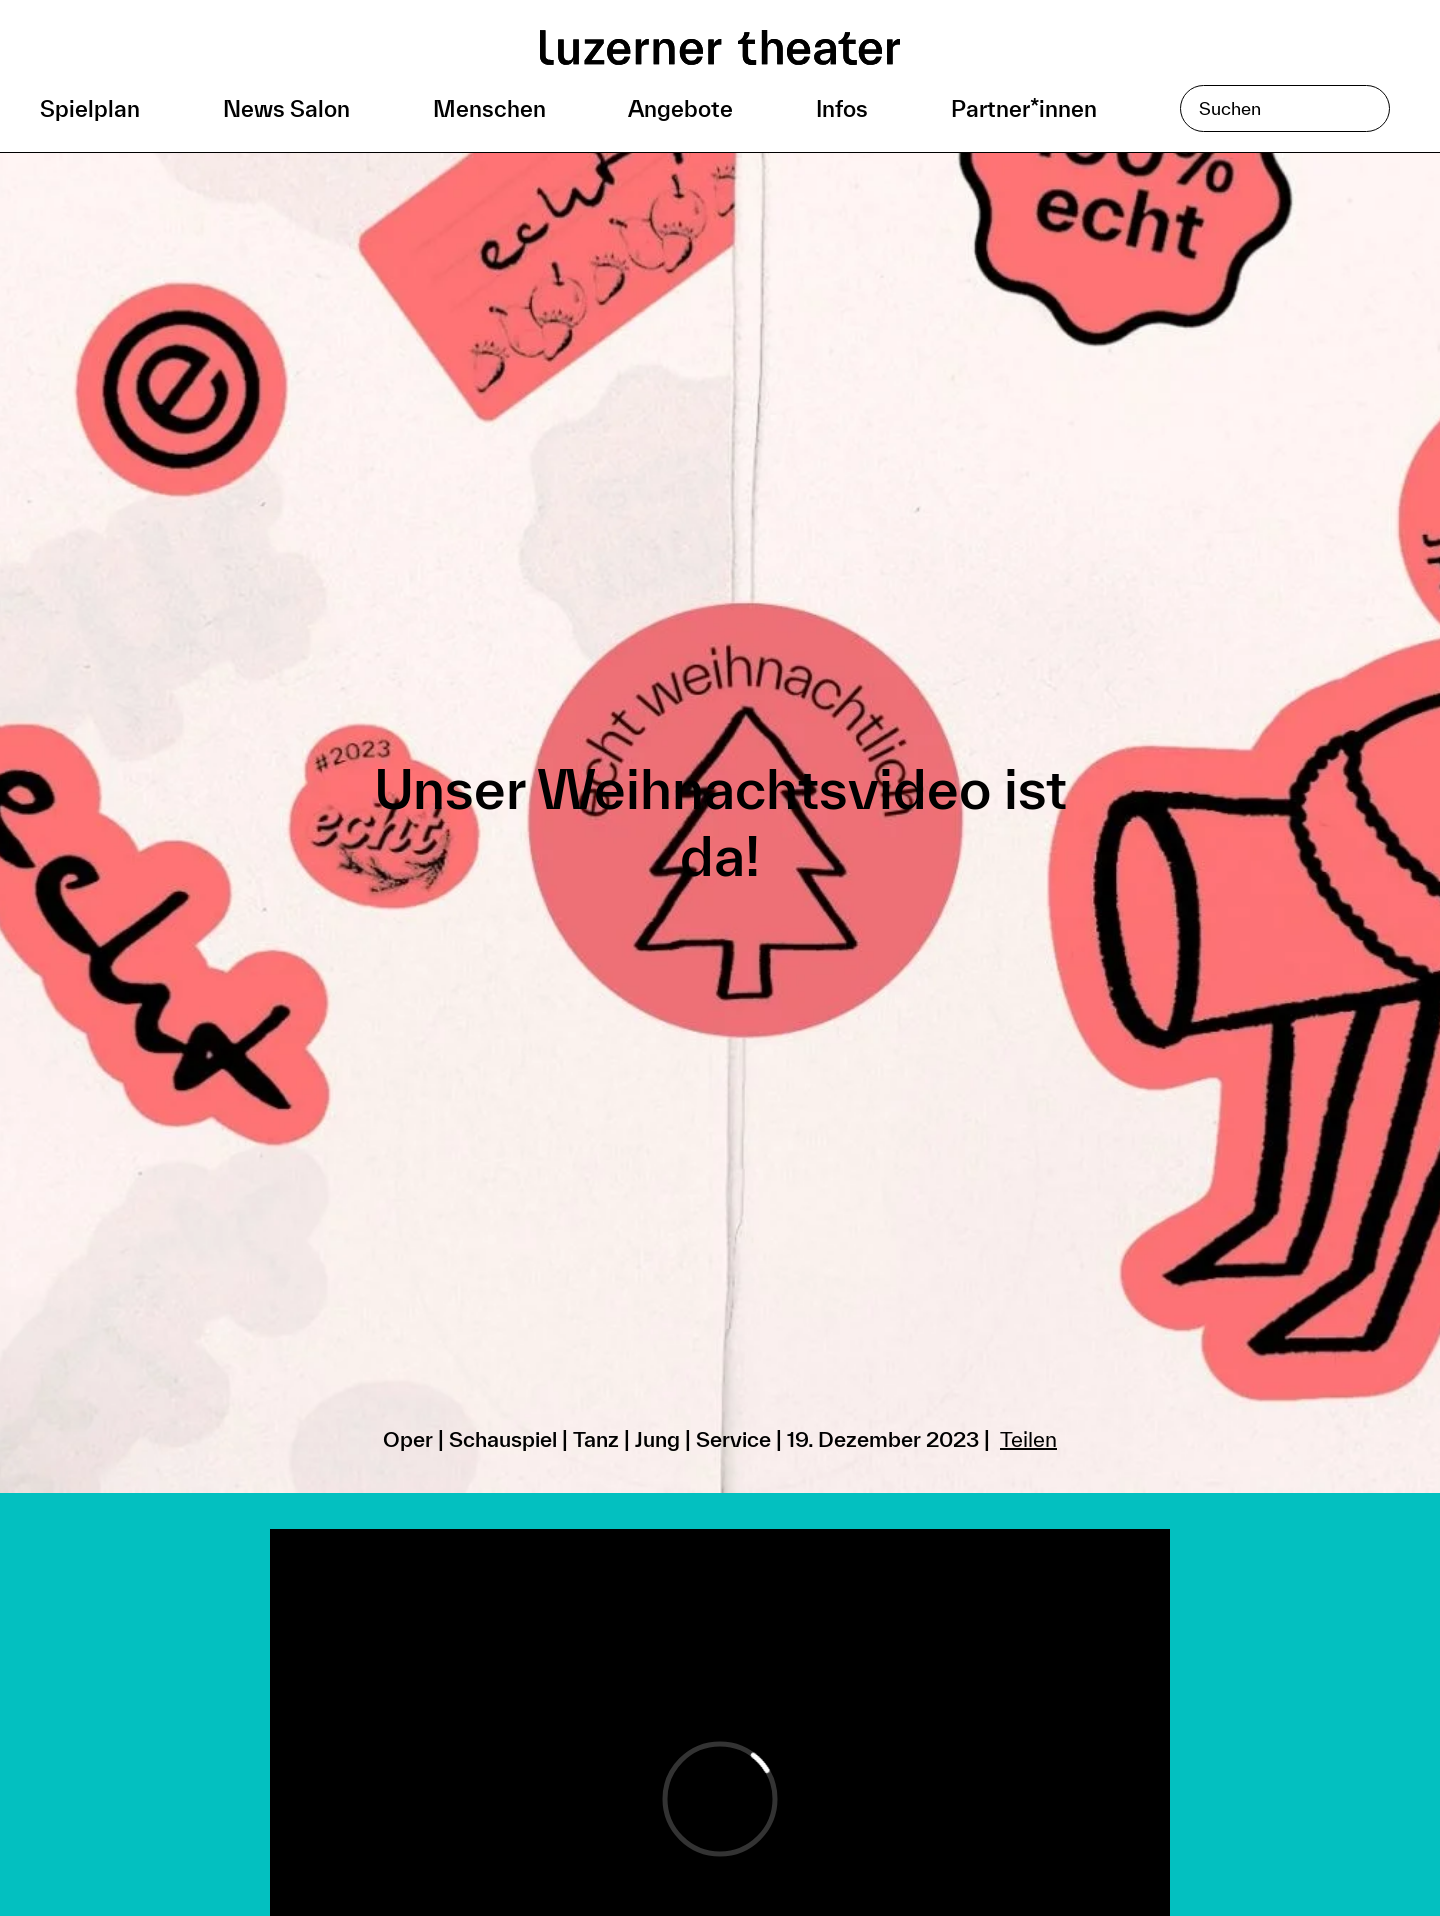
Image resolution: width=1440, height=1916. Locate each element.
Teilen (1028, 1439)
